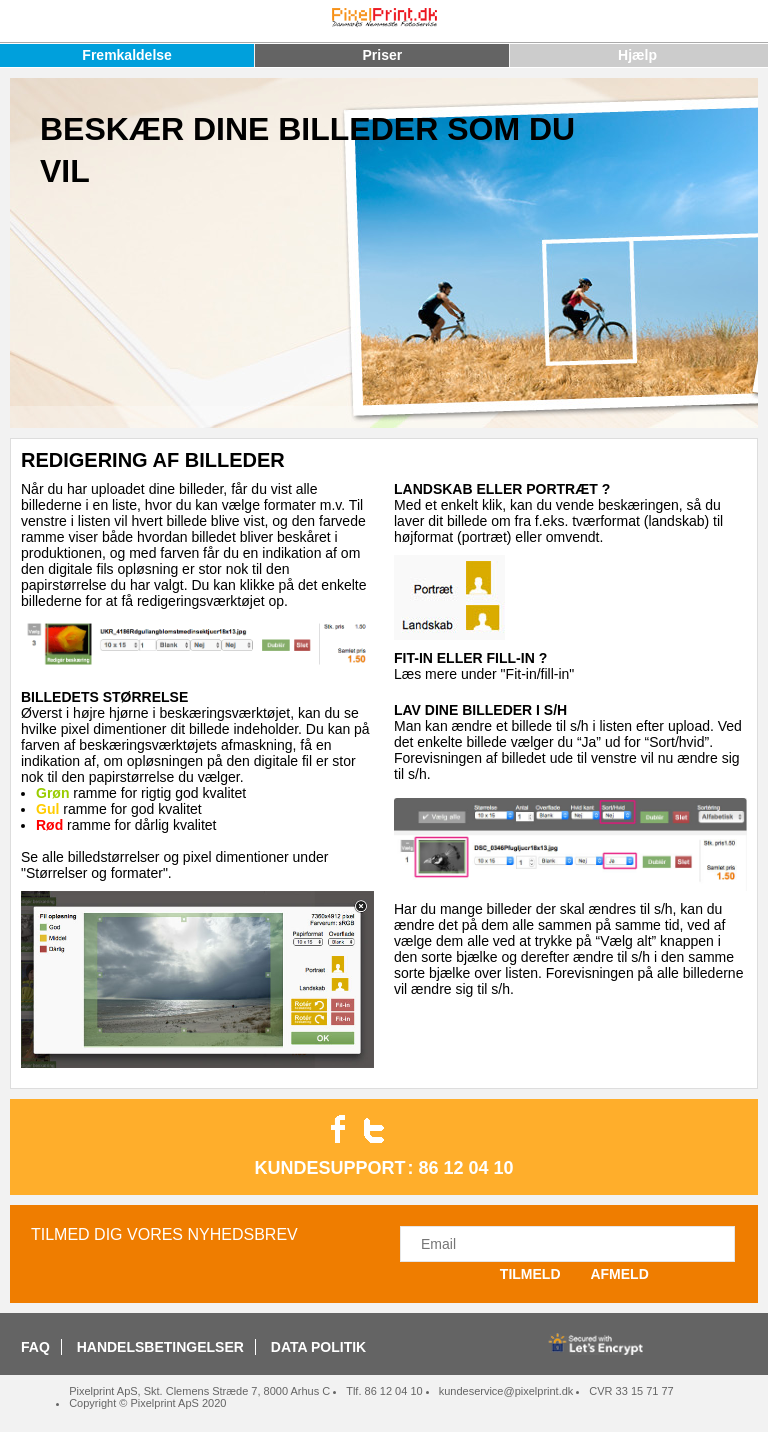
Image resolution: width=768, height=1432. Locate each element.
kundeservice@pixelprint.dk (506, 1391)
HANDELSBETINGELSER (160, 1347)
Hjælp (637, 55)
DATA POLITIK (318, 1347)
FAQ (35, 1347)
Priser (382, 55)
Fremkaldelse (127, 55)
